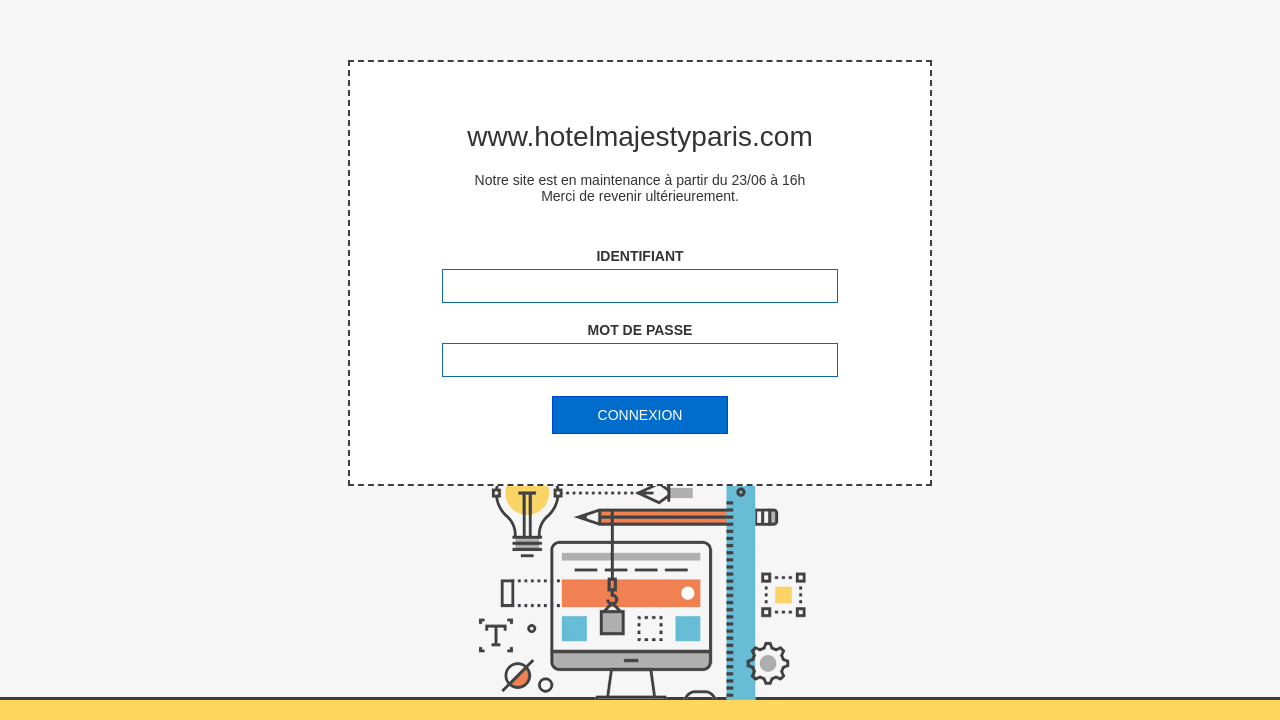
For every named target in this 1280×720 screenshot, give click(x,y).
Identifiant (639, 256)
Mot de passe (640, 330)
